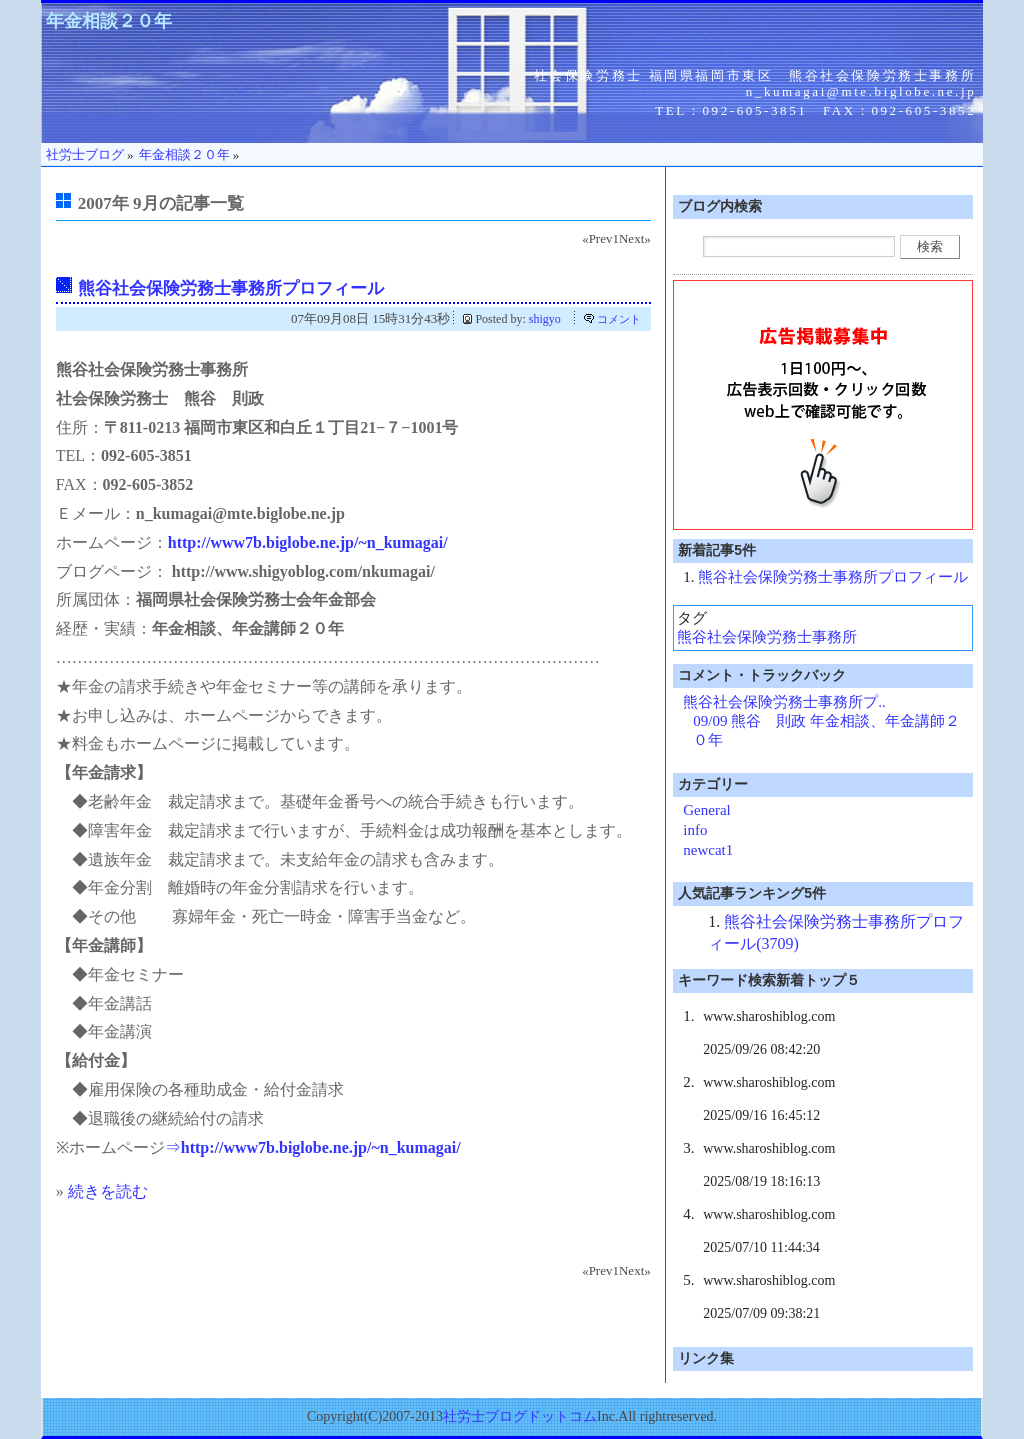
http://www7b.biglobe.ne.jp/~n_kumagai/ (308, 542)
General (706, 810)
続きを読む (108, 1191)
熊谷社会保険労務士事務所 (767, 637)
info (695, 830)
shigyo (545, 319)
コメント (619, 319)
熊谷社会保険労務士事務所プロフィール (231, 288)
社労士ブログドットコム (520, 1416)
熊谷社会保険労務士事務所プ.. (784, 702)
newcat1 (708, 850)
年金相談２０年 (109, 21)
